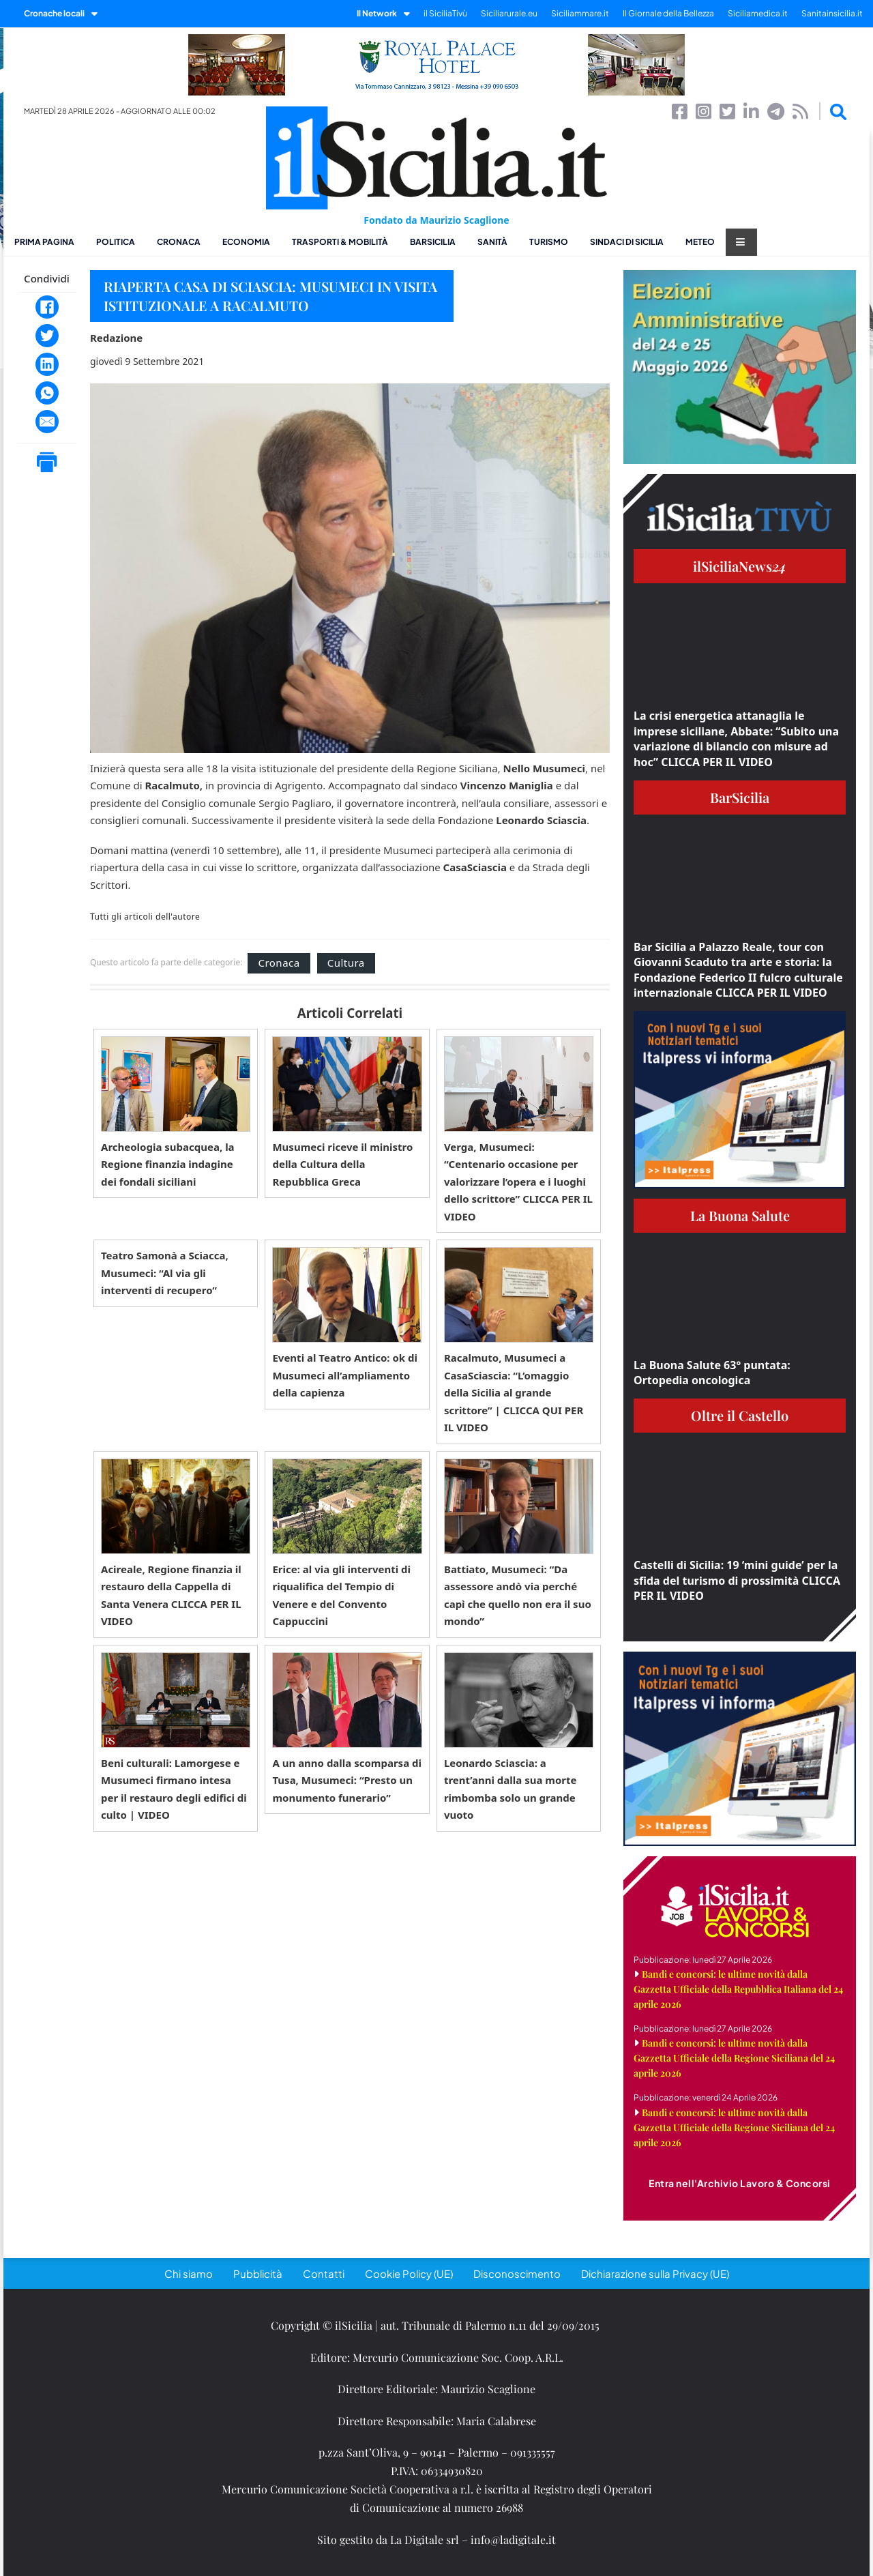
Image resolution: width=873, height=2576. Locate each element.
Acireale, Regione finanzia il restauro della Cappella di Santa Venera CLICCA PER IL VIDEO (171, 1595)
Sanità (492, 242)
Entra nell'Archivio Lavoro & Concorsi (740, 2183)
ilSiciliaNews (739, 566)
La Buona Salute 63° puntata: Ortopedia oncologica (712, 1373)
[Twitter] (47, 335)
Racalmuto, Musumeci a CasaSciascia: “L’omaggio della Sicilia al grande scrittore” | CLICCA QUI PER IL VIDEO (513, 1392)
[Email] (47, 421)
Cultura (346, 962)
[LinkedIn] (47, 364)
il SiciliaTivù (445, 13)
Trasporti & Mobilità (340, 242)
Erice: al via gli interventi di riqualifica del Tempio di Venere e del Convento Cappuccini (341, 1595)
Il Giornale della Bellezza (668, 13)
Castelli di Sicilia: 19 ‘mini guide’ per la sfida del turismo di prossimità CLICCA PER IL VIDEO (737, 1580)
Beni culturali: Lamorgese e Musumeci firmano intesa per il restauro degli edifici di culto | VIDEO (174, 1789)
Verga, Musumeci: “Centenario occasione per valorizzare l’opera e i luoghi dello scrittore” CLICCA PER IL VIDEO (518, 1181)
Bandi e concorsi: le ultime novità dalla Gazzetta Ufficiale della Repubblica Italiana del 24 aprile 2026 (738, 1988)
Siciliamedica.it (758, 13)
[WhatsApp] (47, 393)
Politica (115, 242)
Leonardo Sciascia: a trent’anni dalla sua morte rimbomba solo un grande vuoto (510, 1789)
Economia (246, 242)
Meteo (700, 242)
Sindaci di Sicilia (627, 242)
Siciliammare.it (580, 13)
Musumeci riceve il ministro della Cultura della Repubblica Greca (342, 1164)
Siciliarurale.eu (509, 13)
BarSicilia (433, 242)
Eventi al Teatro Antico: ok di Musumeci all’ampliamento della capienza (344, 1375)
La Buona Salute (740, 1215)
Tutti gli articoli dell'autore (145, 917)
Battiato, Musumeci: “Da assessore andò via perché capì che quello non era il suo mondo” (517, 1595)
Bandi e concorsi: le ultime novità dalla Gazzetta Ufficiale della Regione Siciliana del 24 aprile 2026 (734, 2057)
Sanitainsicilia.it (832, 13)
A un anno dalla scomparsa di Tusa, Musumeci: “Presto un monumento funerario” (346, 1780)
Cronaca (179, 242)
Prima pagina (44, 242)
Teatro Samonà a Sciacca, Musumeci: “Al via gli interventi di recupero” (164, 1272)
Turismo (548, 242)
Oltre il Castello (739, 1415)
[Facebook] (47, 307)
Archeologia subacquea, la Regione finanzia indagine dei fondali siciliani (168, 1164)
